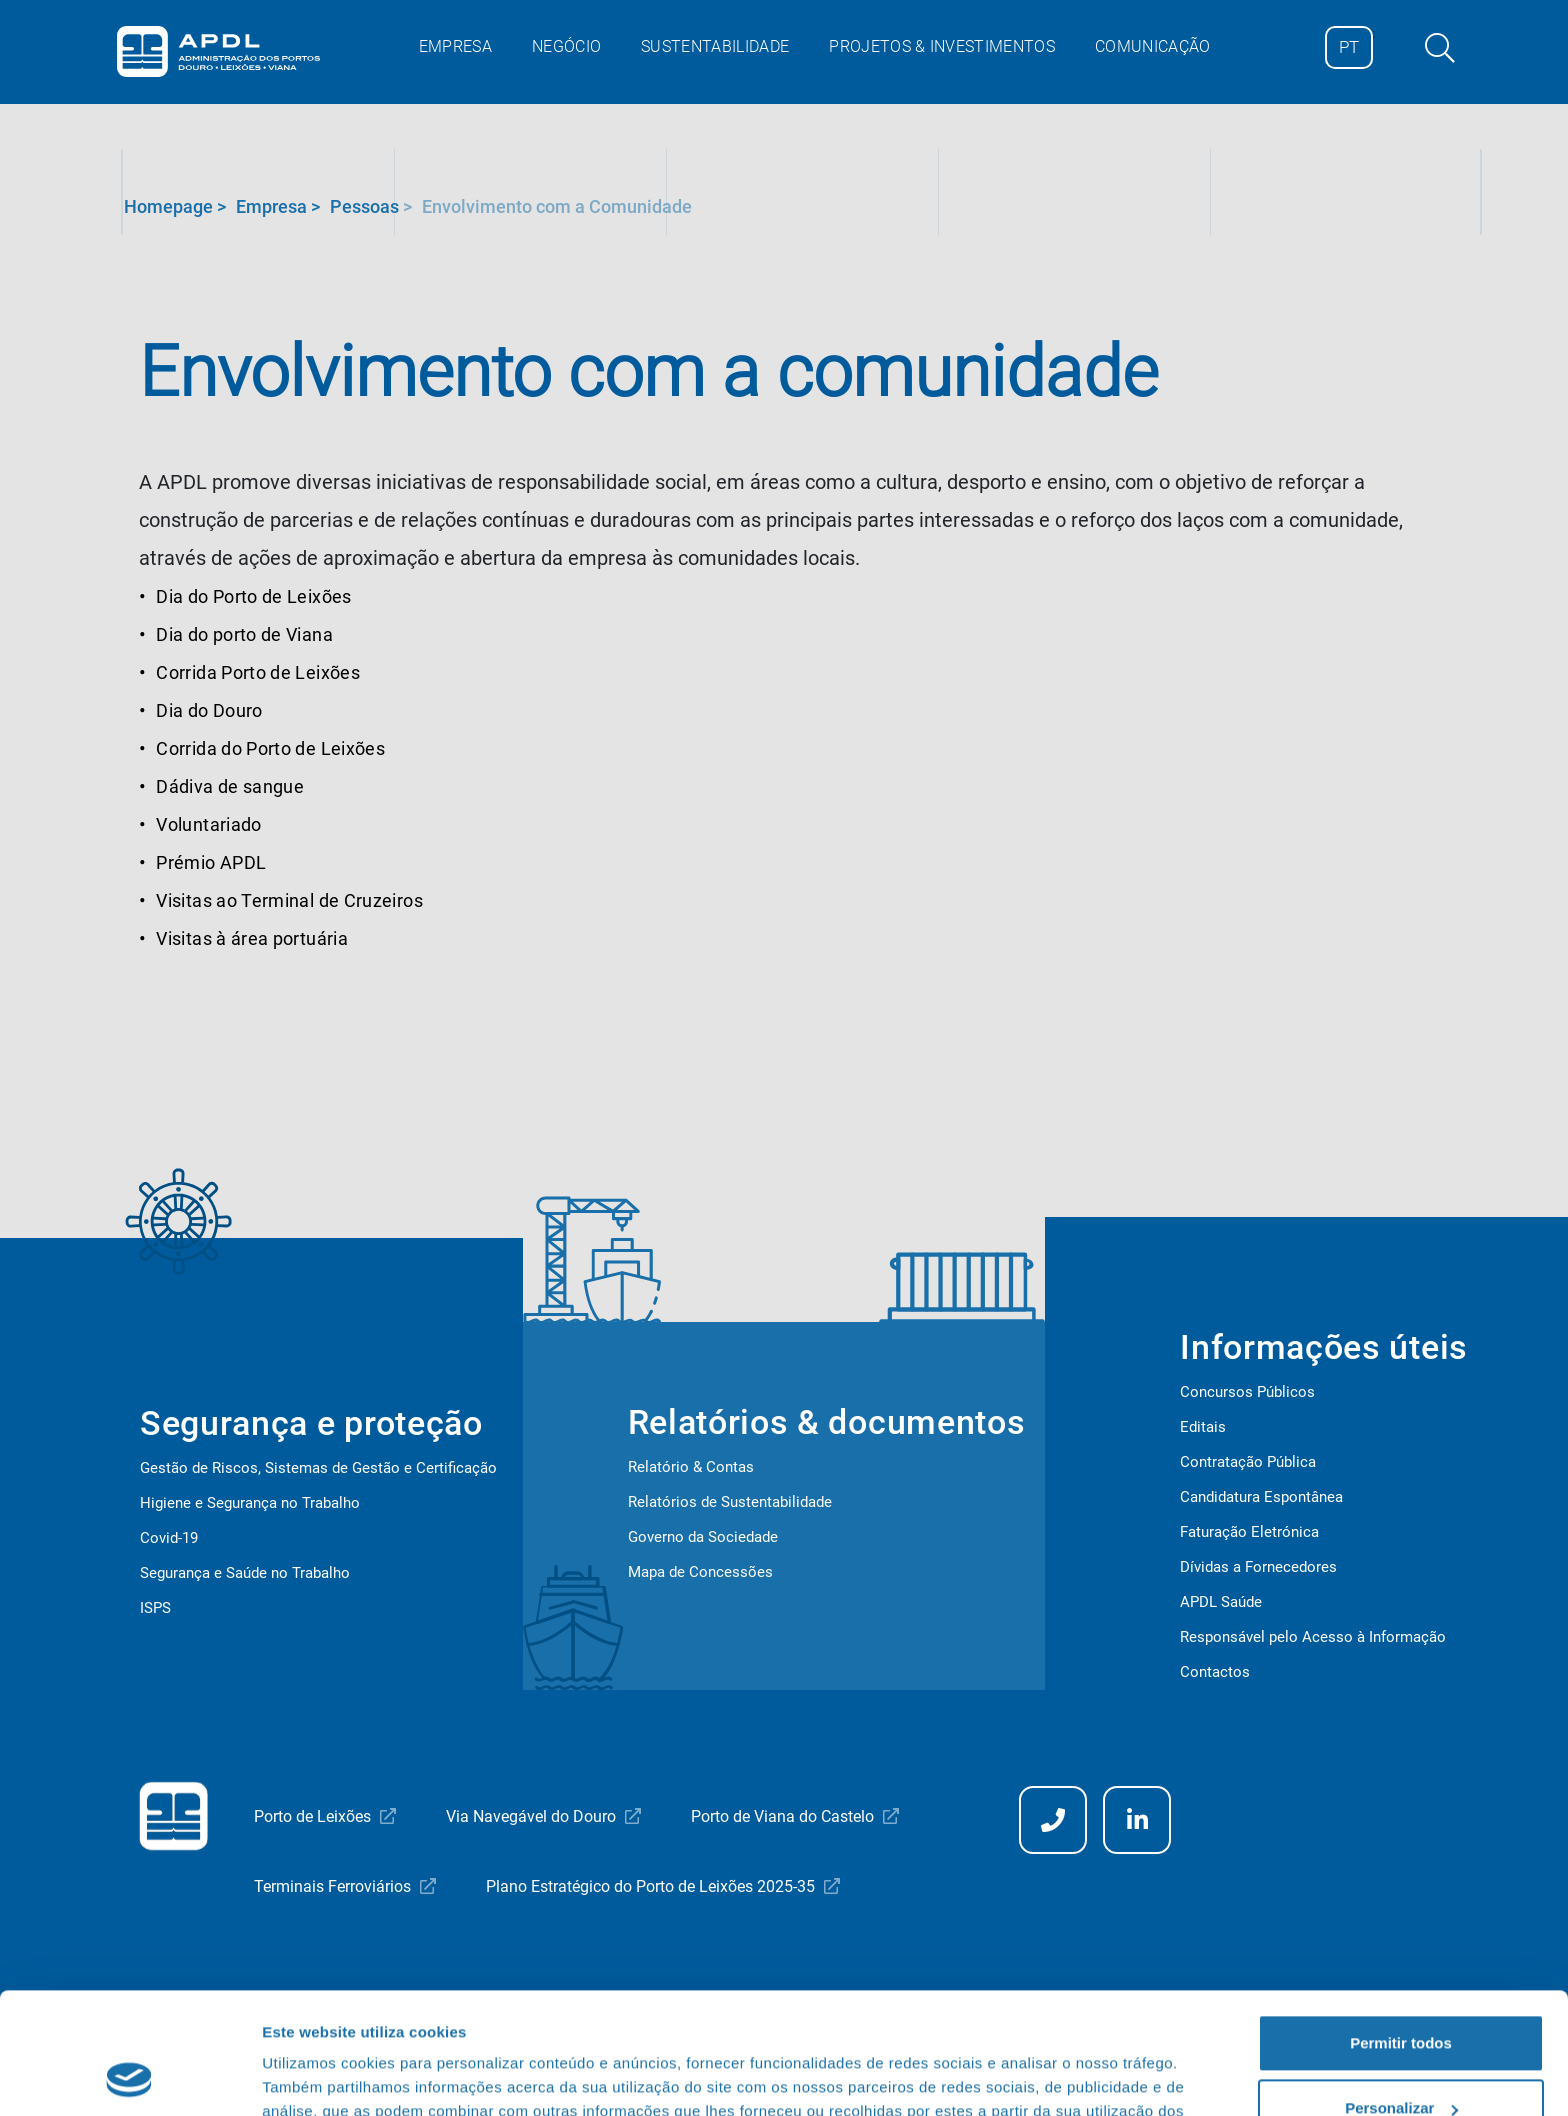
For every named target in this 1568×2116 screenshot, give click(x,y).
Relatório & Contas (691, 1467)
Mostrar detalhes (323, 2076)
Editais (1203, 1427)
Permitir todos (1401, 1929)
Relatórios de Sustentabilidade (730, 1502)
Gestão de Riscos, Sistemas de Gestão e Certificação (318, 1468)
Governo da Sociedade (703, 1537)
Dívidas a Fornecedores (1258, 1567)
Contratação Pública (1248, 1462)
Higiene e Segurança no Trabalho (250, 1503)
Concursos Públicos (1247, 1392)
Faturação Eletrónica (1249, 1532)
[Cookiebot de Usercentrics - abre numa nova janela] (129, 2077)
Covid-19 (169, 1538)
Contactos (1215, 1672)
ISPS (155, 1608)
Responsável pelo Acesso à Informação (1313, 1637)
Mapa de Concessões (700, 1572)
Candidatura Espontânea (1261, 1497)
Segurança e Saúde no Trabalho (245, 1573)
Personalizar (1401, 1994)
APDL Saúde (1221, 1602)
